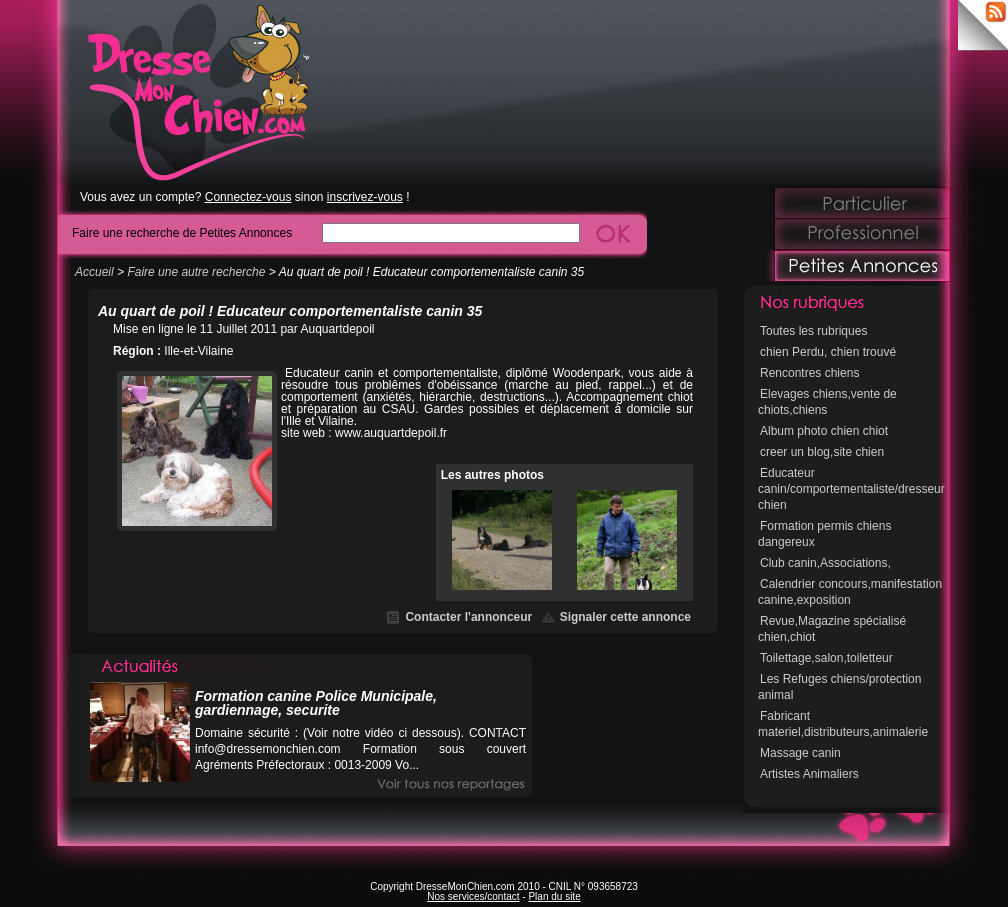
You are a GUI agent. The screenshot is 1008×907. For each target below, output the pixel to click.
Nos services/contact (473, 896)
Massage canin (800, 753)
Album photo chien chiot (824, 431)
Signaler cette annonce (625, 617)
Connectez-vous (248, 197)
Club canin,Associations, (825, 563)
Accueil (94, 272)
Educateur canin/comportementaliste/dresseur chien (851, 489)
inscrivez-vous (365, 197)
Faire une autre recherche (196, 272)
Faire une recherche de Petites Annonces (182, 232)
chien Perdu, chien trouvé (828, 352)
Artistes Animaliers (809, 774)
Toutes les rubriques (813, 331)
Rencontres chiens (809, 373)
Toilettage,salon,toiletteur (826, 658)
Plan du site (554, 896)
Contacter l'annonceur (468, 617)
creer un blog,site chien (822, 452)
